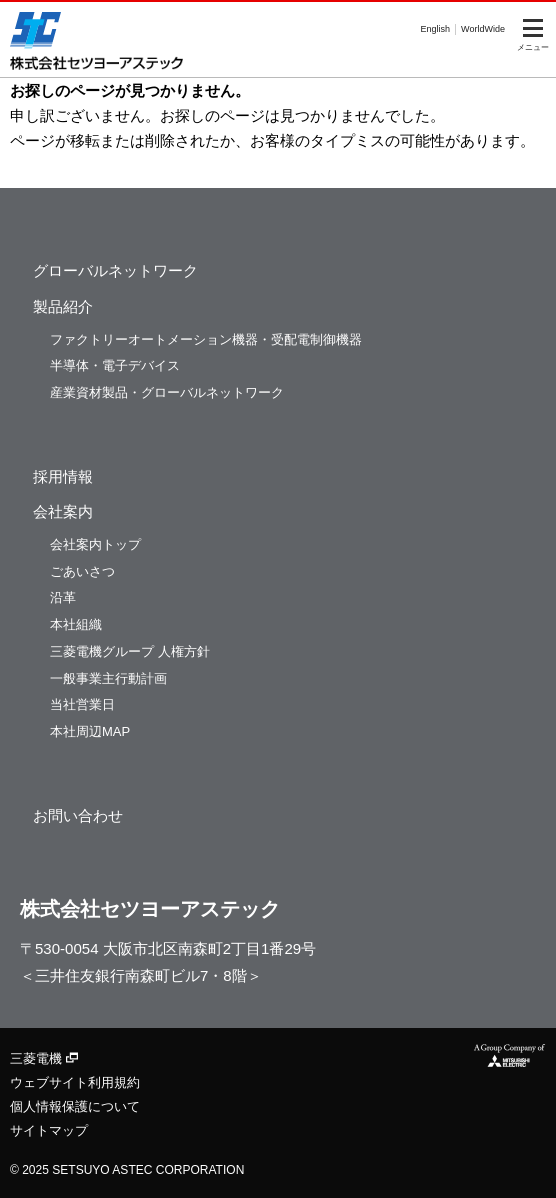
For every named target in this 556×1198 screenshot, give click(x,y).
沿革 (63, 597)
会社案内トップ (95, 544)
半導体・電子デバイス (115, 365)
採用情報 (63, 476)
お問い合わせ (78, 815)
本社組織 (76, 624)
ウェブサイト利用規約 (75, 1082)
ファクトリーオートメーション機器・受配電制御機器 (206, 339)
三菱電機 (44, 1058)
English (436, 29)
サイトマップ (49, 1130)
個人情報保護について (75, 1106)
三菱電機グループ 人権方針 (130, 651)
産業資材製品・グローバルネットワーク (167, 392)
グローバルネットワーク (115, 270)
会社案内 (63, 511)
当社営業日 (82, 704)
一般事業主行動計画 (108, 678)
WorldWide (483, 29)
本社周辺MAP (90, 731)
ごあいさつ (82, 571)
